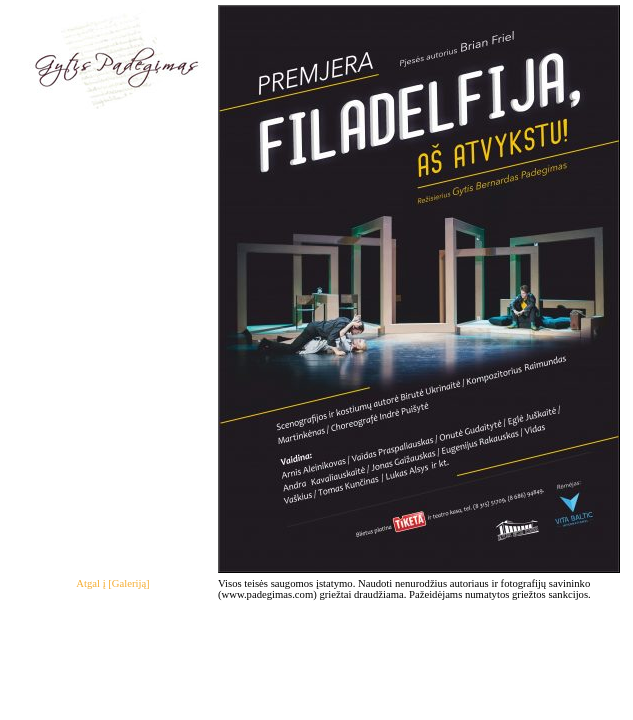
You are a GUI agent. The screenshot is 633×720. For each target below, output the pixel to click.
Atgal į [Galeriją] (112, 583)
